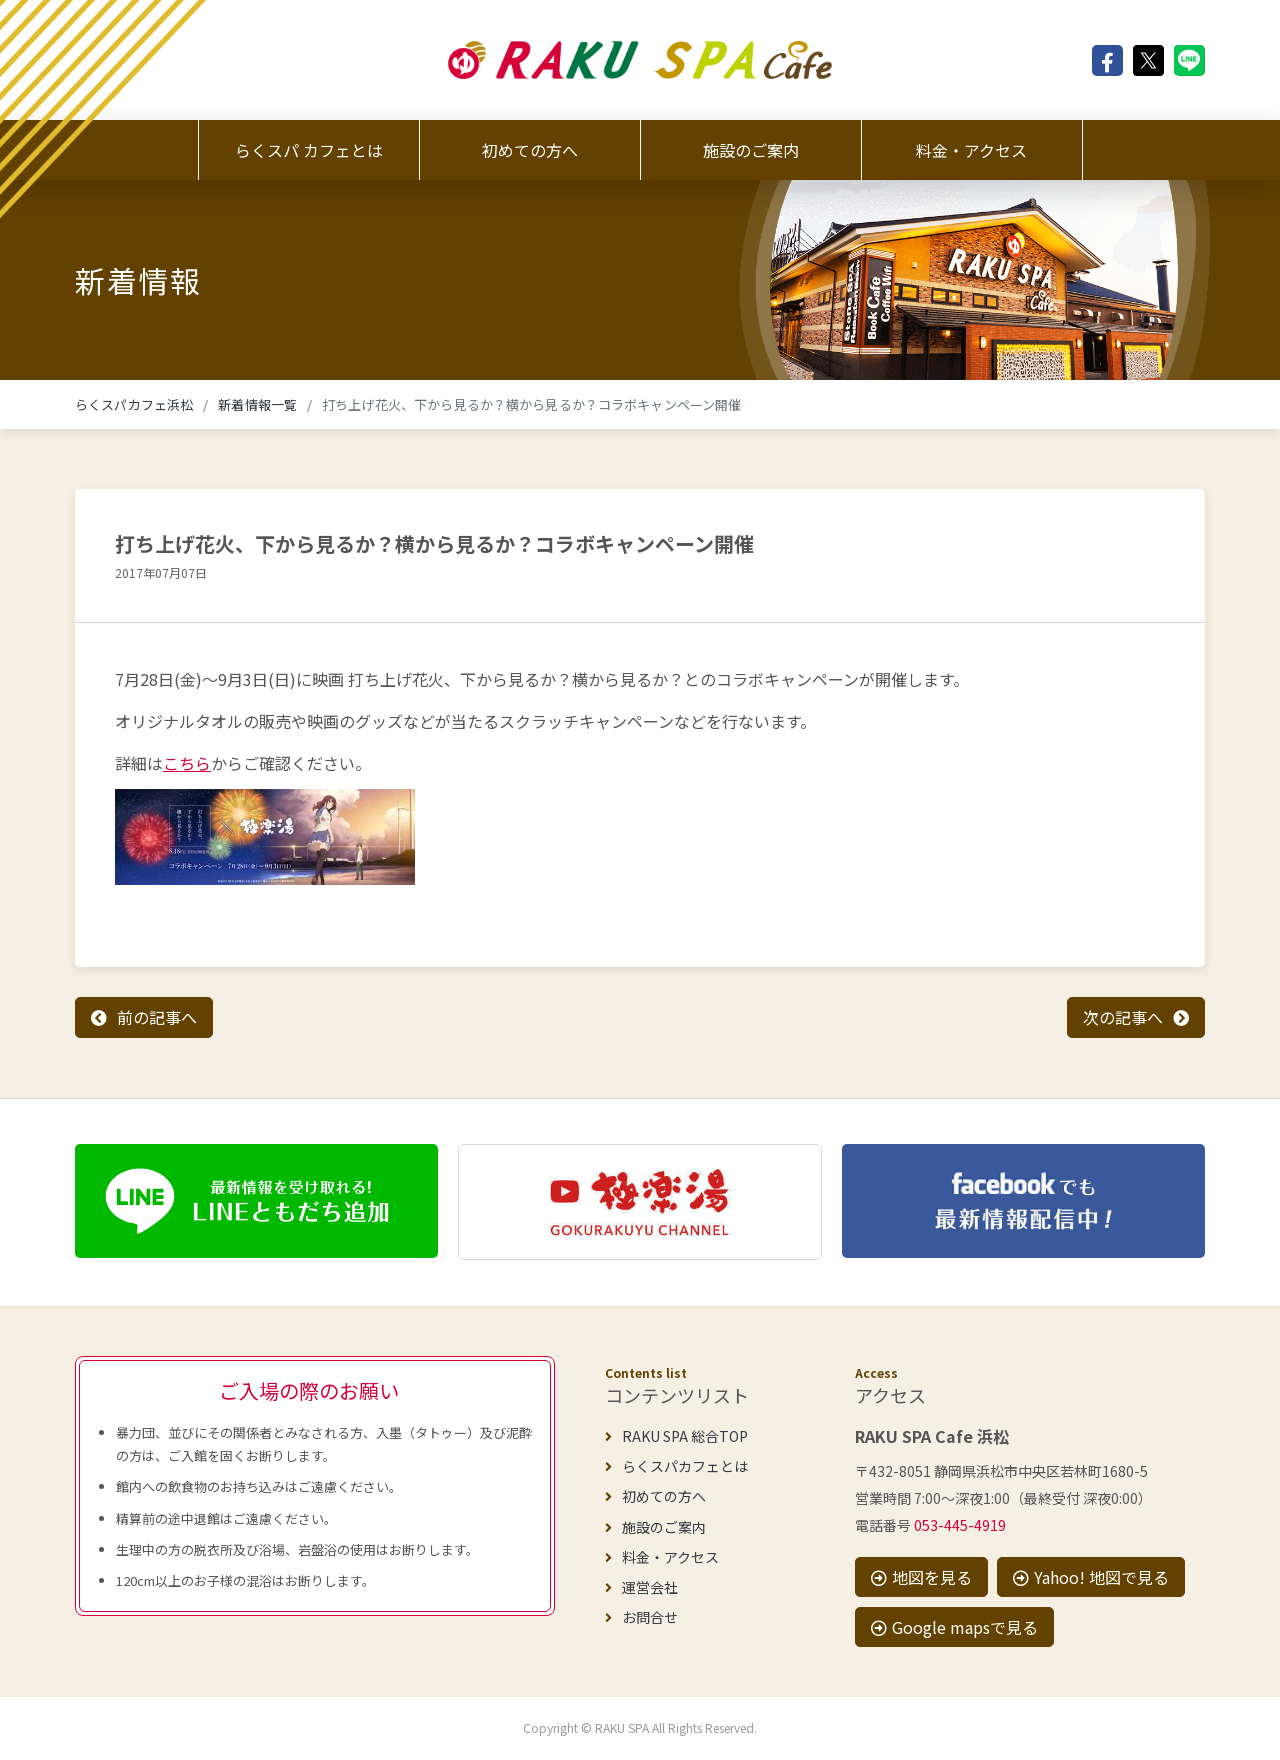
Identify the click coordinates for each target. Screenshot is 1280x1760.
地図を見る (921, 1577)
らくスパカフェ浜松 (134, 404)
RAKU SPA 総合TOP (676, 1436)
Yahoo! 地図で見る (1091, 1577)
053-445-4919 (960, 1525)
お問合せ (641, 1617)
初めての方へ (530, 150)
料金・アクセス (971, 150)
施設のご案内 (751, 150)
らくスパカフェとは (676, 1466)
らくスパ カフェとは (309, 150)
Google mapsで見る (954, 1627)
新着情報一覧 (257, 404)
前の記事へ (157, 1017)
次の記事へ (1123, 1017)
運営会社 (641, 1587)
